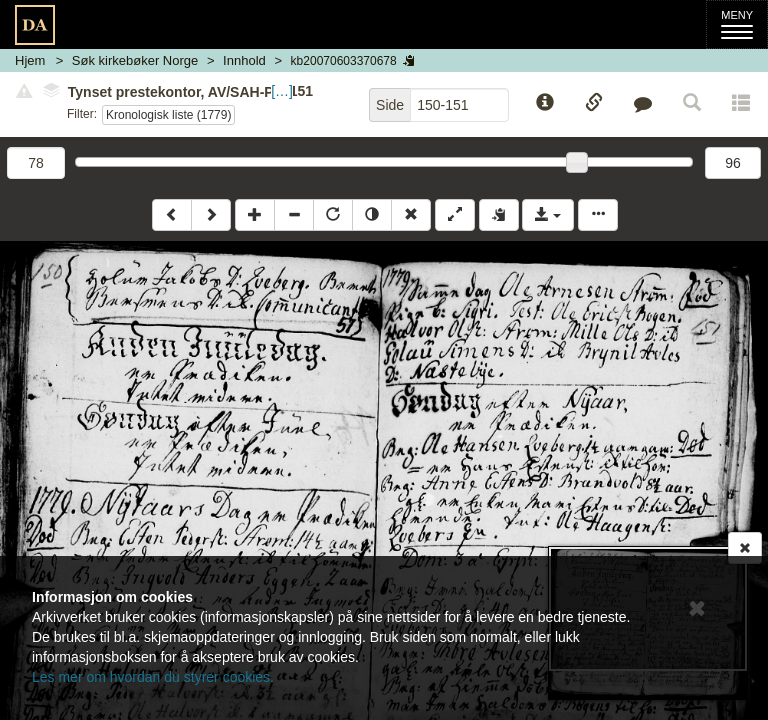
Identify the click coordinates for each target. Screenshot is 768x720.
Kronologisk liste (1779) (168, 115)
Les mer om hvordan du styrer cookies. (153, 677)
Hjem (30, 60)
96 (733, 163)
